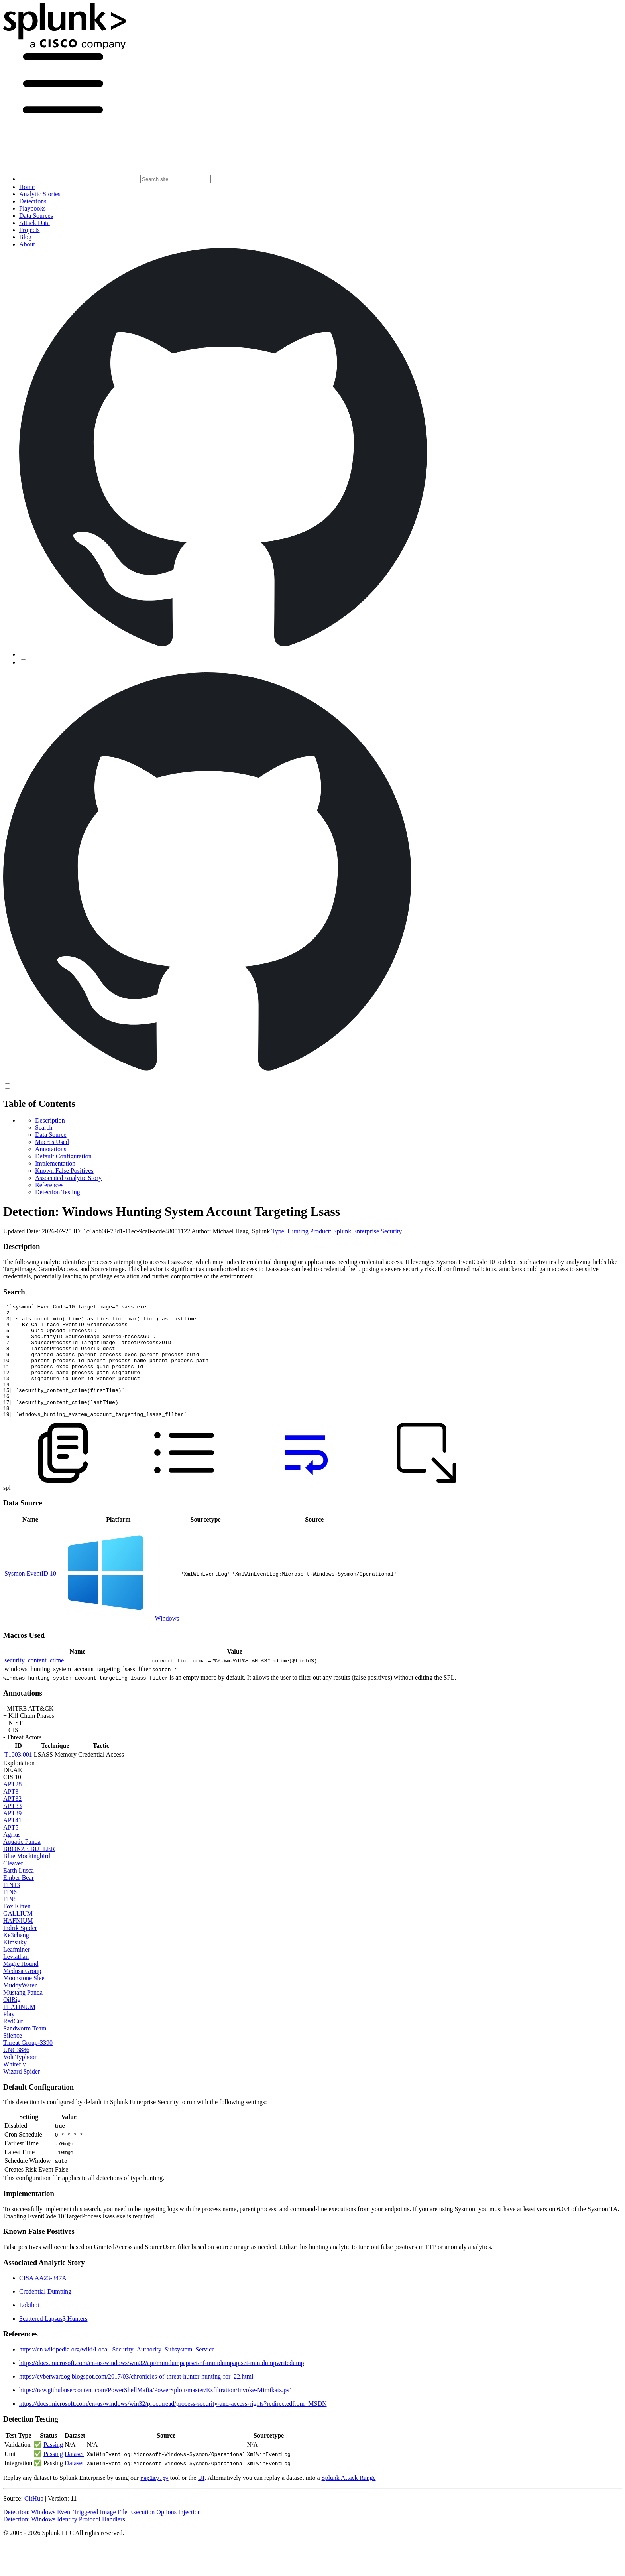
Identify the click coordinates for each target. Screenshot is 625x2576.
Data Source (51, 1134)
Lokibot (29, 2327)
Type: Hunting (290, 1231)
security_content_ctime (34, 1683)
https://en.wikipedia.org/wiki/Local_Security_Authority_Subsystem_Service (116, 2372)
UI (201, 2500)
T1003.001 (18, 1777)
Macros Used (52, 1141)
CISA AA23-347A (43, 2300)
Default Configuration (63, 1156)
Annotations (50, 1149)
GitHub (33, 2521)
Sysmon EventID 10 (30, 1596)
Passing (53, 2467)
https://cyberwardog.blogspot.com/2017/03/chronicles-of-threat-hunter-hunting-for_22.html (136, 2399)
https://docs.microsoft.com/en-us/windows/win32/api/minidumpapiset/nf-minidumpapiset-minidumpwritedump (161, 2385)
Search (44, 1127)
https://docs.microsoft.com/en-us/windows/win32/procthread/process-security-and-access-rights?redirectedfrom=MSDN (172, 2426)
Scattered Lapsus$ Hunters (53, 2341)
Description (50, 1120)
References (49, 1185)
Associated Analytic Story (68, 1177)
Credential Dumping (45, 2314)
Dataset (74, 2476)
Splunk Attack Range (348, 2500)
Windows (167, 1641)
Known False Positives (64, 1170)
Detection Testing (57, 1192)
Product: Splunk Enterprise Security (356, 1231)
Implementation (55, 1163)
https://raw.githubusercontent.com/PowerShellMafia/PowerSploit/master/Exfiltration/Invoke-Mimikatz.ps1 (156, 2412)
